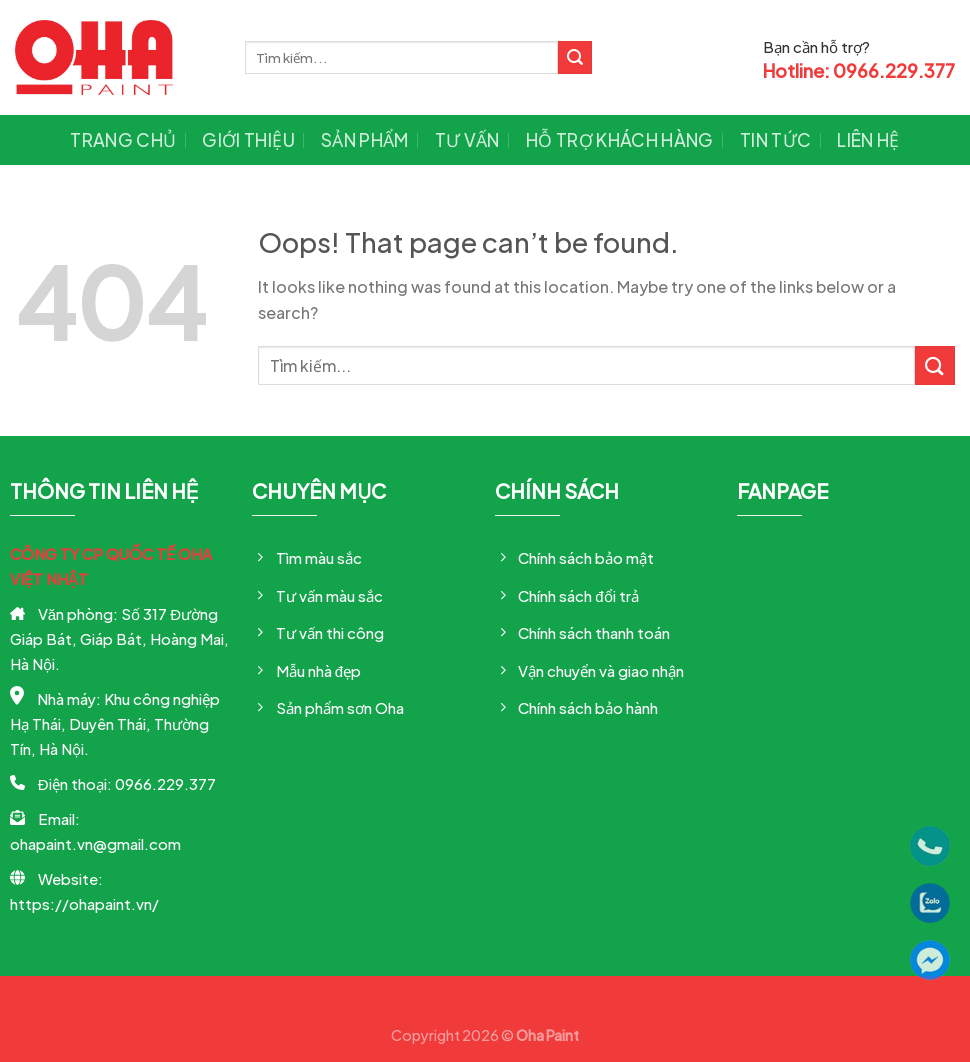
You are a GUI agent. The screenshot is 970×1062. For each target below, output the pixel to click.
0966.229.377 (165, 783)
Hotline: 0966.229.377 (859, 71)
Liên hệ (868, 140)
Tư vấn (467, 140)
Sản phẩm (365, 140)
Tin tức (775, 140)
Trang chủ (123, 140)
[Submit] (575, 58)
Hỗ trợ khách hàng (620, 140)
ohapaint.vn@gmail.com (95, 843)
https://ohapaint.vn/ (84, 903)
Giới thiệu (248, 140)
